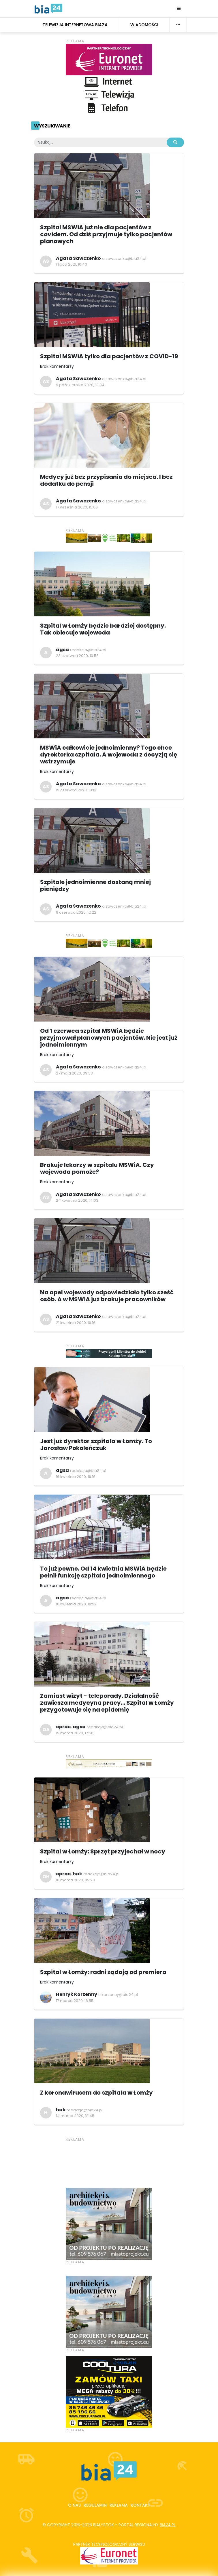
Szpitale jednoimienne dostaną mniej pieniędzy (95, 885)
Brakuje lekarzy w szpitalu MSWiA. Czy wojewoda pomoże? (97, 1168)
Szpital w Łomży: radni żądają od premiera (103, 1972)
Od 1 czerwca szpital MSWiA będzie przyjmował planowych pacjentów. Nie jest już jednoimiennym (108, 1038)
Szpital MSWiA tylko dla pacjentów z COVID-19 (109, 356)
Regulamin (95, 2505)
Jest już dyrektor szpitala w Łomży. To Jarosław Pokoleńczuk (96, 1444)
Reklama (119, 2505)
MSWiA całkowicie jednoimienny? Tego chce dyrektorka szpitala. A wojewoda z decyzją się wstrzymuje (108, 754)
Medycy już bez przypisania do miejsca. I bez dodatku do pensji (106, 480)
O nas (74, 2505)
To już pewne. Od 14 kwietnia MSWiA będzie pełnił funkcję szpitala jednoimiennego (103, 1572)
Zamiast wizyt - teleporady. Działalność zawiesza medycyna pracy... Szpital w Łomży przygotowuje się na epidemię (107, 1703)
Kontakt (140, 2505)
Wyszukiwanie (52, 126)
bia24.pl (168, 2525)
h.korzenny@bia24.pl (118, 1994)
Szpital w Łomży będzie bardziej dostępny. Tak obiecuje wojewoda (103, 629)
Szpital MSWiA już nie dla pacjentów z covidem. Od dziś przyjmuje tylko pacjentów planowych (106, 234)
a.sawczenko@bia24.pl (124, 258)
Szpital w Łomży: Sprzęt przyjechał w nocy (102, 1851)
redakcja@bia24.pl (88, 650)
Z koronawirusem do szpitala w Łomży (96, 2093)
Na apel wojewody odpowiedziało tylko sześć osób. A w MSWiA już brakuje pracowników (107, 1295)
